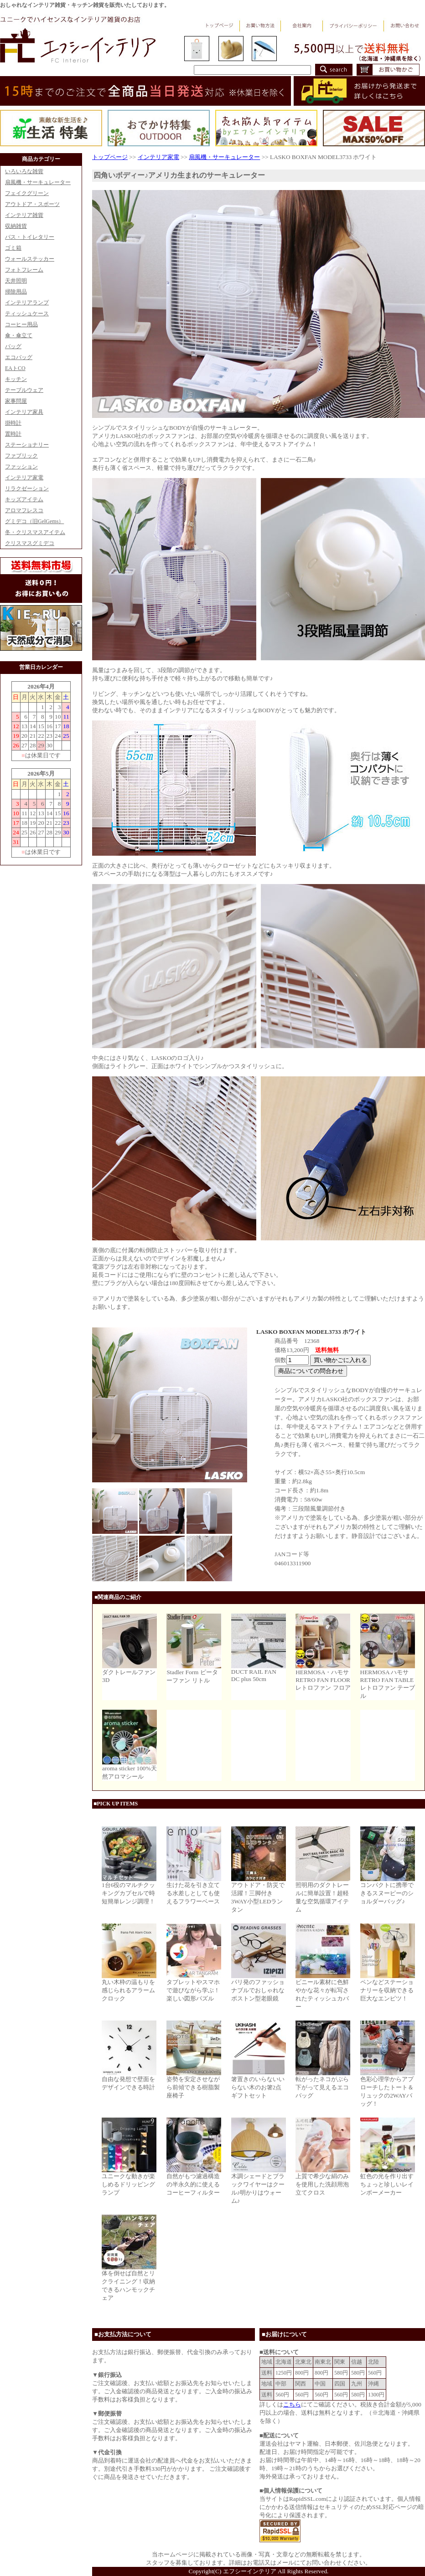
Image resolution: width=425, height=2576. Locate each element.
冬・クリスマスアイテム (35, 532)
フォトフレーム (24, 270)
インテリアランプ (27, 302)
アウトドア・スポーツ (32, 204)
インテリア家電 (24, 477)
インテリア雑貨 (24, 215)
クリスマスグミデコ (29, 543)
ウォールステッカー (29, 259)
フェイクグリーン (27, 193)
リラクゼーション (27, 488)
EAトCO (15, 368)
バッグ (13, 346)
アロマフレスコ (24, 510)
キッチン (16, 379)
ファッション (21, 466)
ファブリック (21, 455)
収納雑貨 (16, 226)
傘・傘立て (18, 335)
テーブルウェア (24, 390)
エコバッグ (18, 357)
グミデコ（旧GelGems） (34, 521)
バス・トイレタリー (29, 237)
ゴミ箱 (13, 248)
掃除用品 (16, 291)
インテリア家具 (24, 412)
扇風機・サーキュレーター (38, 182)
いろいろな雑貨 (24, 171)
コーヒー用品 (21, 324)
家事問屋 (16, 401)
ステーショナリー (27, 445)
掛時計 (13, 423)
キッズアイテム (24, 499)
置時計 (13, 434)
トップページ (110, 157)
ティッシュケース (27, 313)
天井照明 (16, 281)
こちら (292, 2404)
